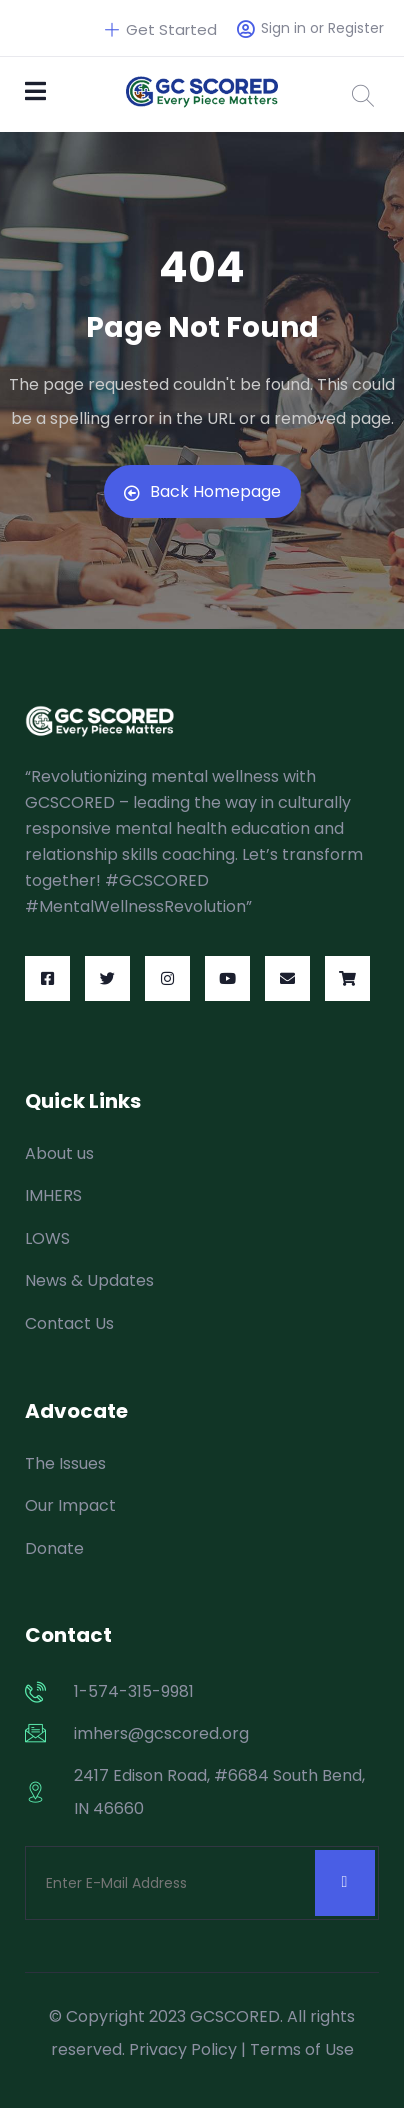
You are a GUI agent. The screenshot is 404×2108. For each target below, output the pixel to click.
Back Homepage (202, 491)
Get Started (161, 29)
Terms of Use (302, 2049)
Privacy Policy (183, 2049)
